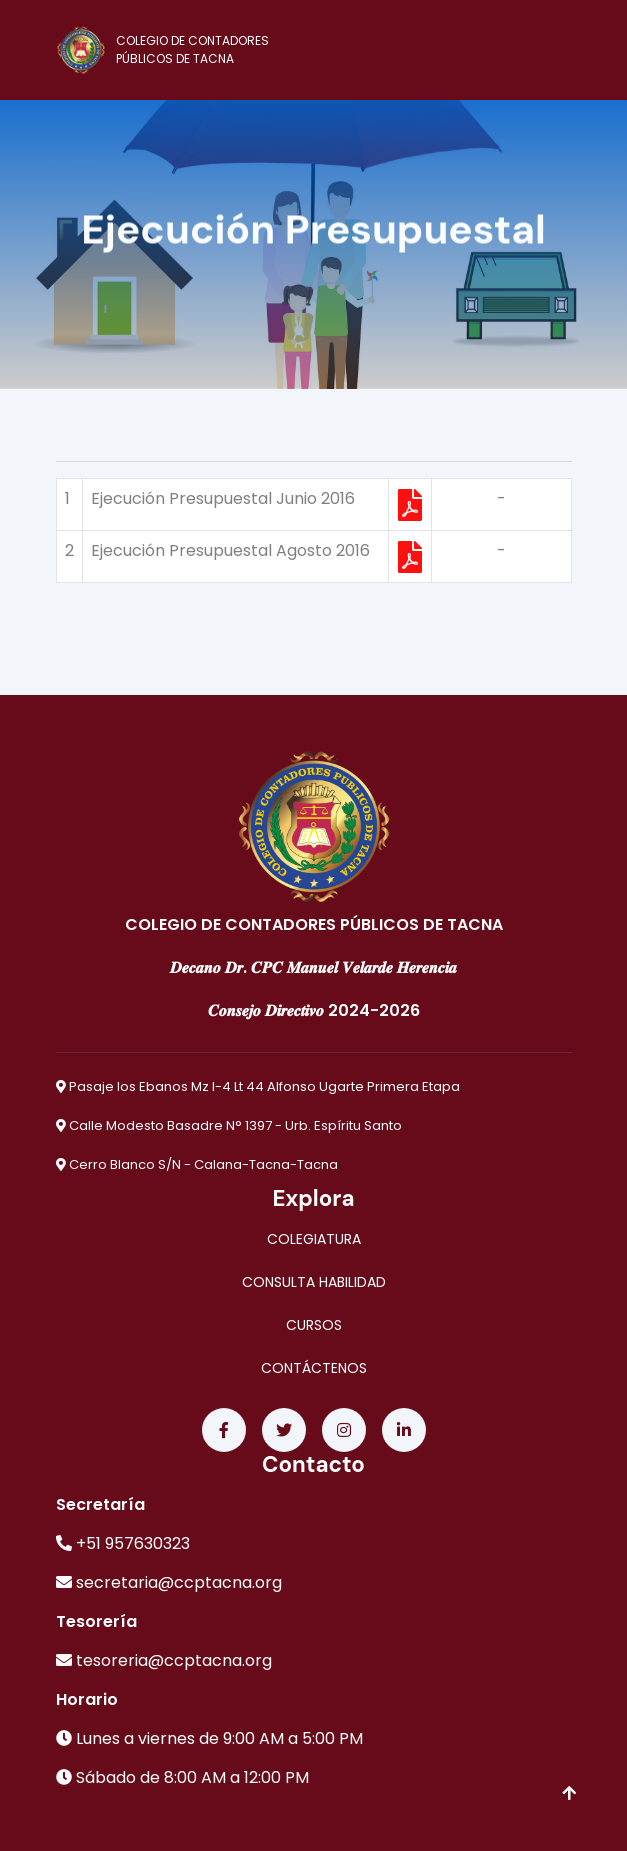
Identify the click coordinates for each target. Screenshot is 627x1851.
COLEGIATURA (314, 1239)
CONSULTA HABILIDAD (314, 1282)
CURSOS (314, 1325)
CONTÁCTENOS (314, 1368)
